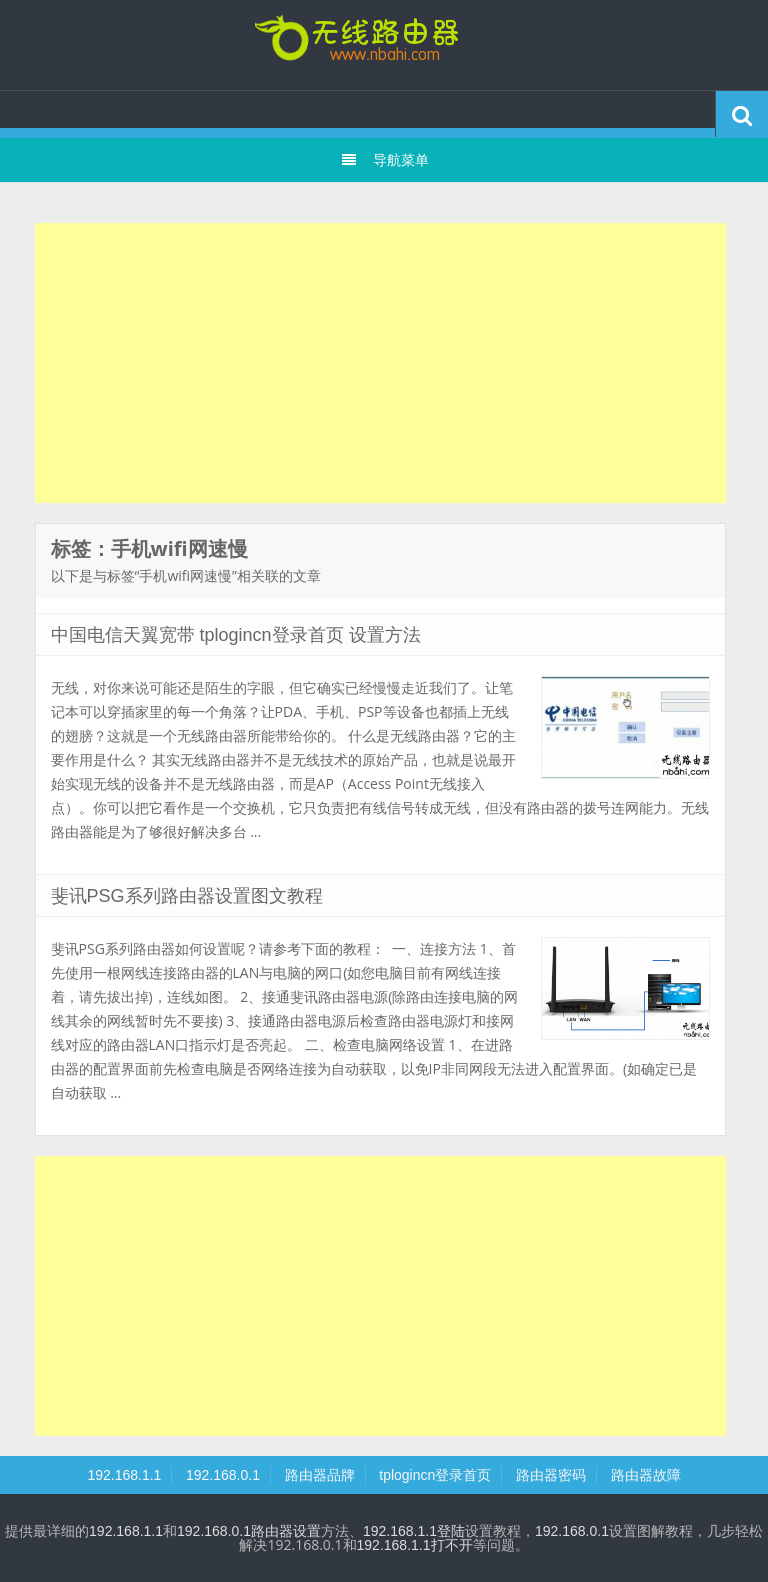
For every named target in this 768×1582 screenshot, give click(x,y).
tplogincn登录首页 (384, 45)
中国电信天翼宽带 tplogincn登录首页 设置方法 (236, 635)
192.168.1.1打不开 (415, 1545)
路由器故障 (646, 1475)
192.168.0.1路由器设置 (249, 1531)
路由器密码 (551, 1475)
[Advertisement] (380, 363)
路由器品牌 (320, 1475)
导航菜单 (384, 160)
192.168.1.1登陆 (414, 1531)
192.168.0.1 (223, 1475)
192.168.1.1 (124, 1475)
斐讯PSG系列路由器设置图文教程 (187, 896)
